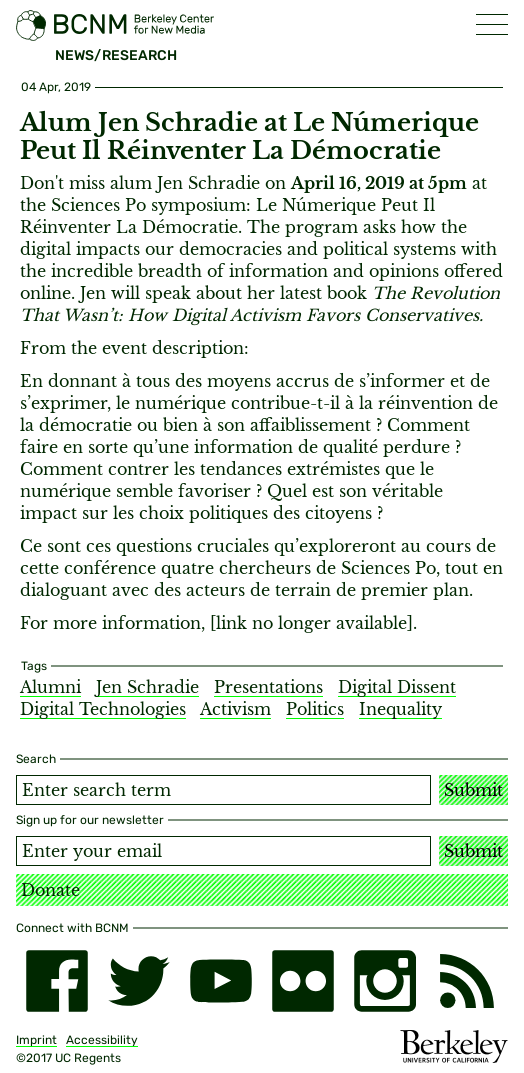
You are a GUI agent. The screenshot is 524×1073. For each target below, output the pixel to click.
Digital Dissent (397, 687)
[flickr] (303, 981)
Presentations (268, 687)
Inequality (400, 709)
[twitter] (139, 981)
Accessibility (102, 1040)
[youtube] (221, 981)
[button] (492, 24)
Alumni (50, 687)
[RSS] (467, 981)
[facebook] (57, 981)
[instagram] (385, 981)
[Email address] (223, 851)
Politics (315, 709)
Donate (50, 890)
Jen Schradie (147, 687)
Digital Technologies (103, 709)
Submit (473, 790)
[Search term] (223, 790)
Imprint (36, 1040)
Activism (235, 709)
